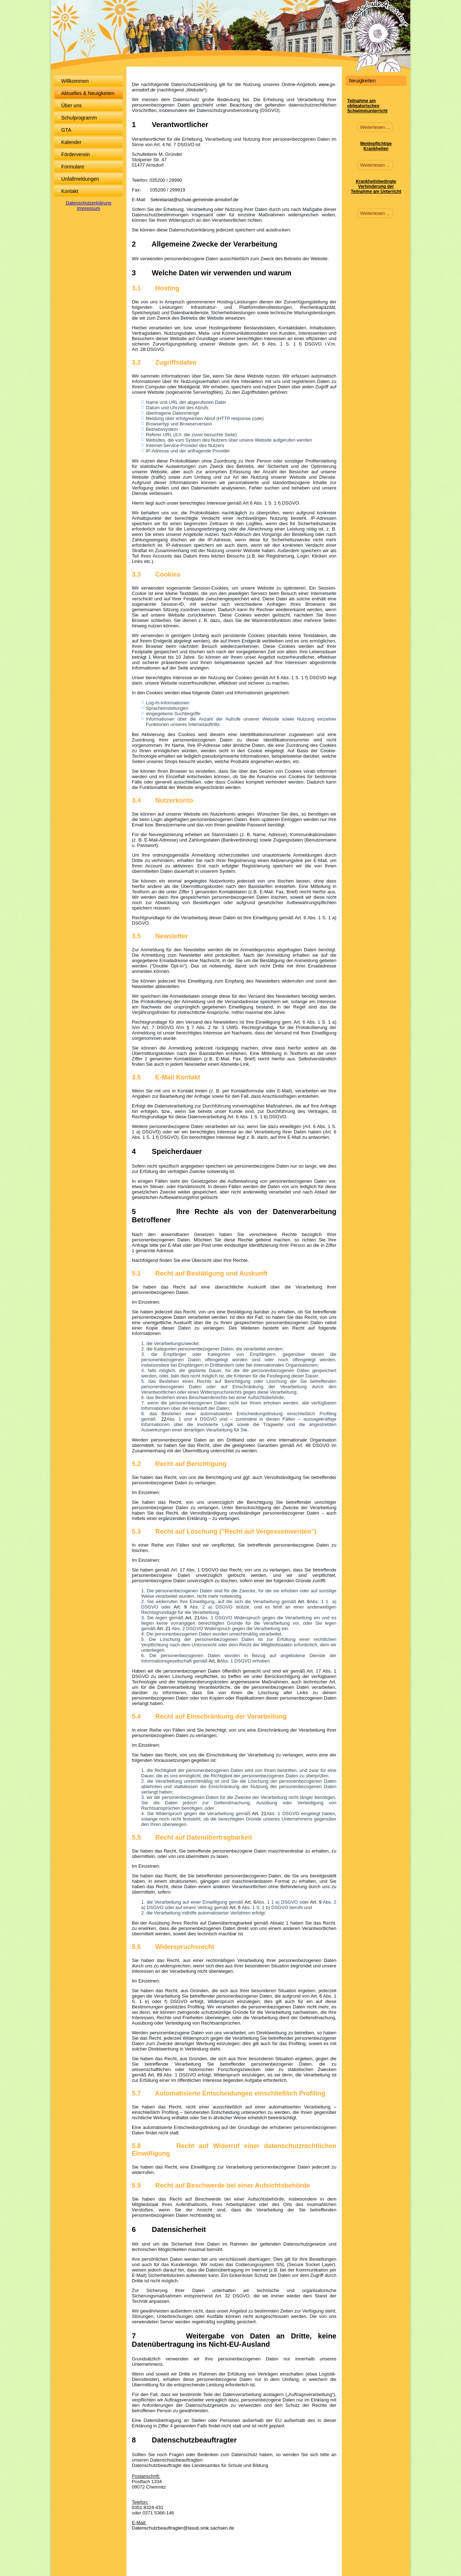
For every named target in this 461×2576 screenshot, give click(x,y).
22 (162, 1419)
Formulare (72, 167)
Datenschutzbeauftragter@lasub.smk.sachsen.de (183, 2528)
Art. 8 (214, 1661)
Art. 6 (304, 1601)
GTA (66, 130)
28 (143, 349)
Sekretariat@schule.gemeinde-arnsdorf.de (194, 199)
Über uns (71, 105)
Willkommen (75, 81)
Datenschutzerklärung (88, 203)
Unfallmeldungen (80, 179)
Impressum (88, 208)
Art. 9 (180, 1607)
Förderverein (75, 154)
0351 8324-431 (147, 2507)
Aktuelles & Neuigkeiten (88, 93)
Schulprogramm (79, 118)
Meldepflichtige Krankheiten (375, 146)
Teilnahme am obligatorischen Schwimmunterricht (367, 105)
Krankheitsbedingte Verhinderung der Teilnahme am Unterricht (376, 186)
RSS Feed (237, 2568)
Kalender (71, 142)
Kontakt (69, 191)
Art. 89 (155, 2075)
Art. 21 (192, 1617)
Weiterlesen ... (375, 127)
